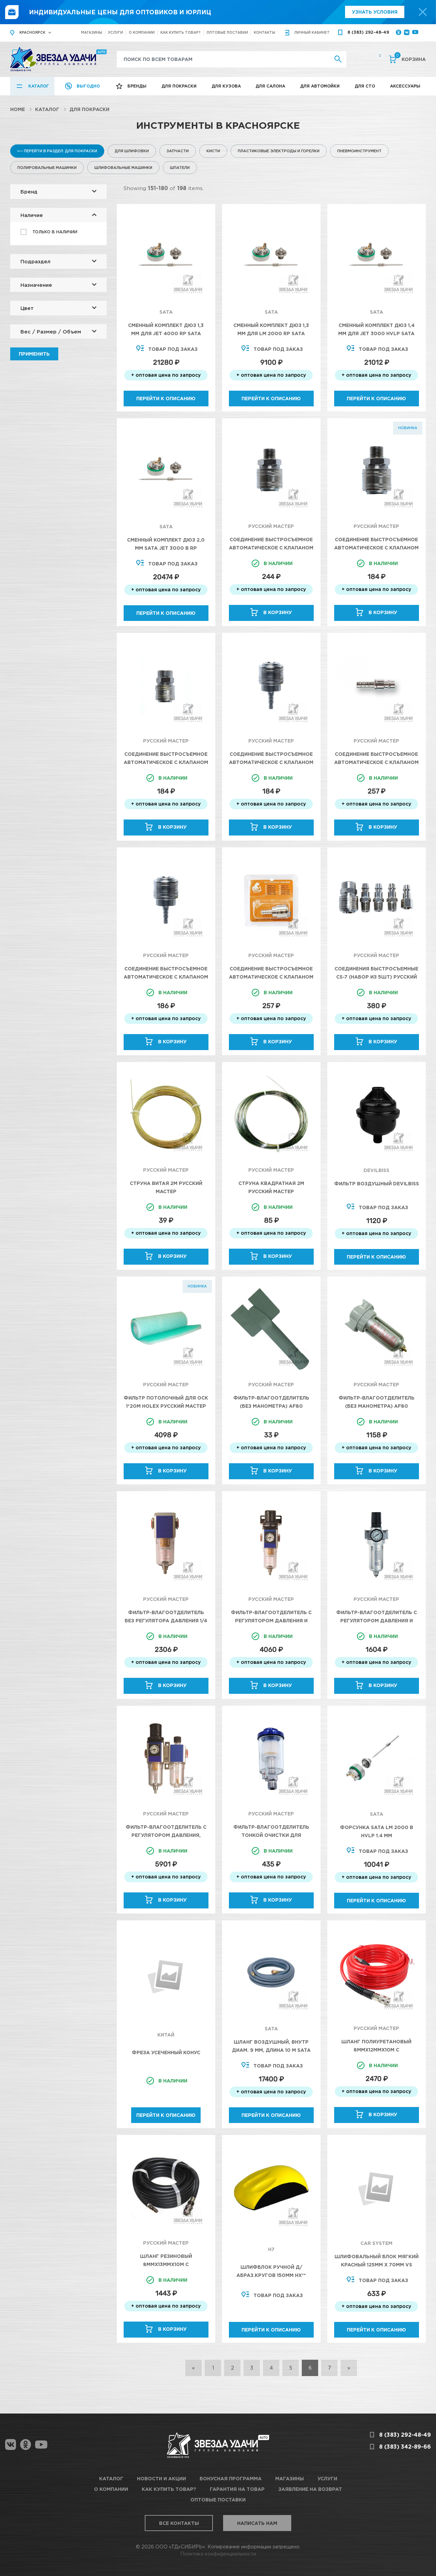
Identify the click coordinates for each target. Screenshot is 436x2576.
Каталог (38, 86)
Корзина (410, 59)
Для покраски (179, 86)
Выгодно (88, 86)
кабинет (312, 32)
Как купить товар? (180, 32)
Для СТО (365, 86)
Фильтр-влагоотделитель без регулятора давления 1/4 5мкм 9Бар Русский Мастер (166, 1620)
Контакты (264, 32)
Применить (34, 353)
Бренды (136, 86)
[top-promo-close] (423, 11)
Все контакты (179, 2523)
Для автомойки (320, 86)
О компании (142, 32)
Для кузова (226, 86)
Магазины (91, 32)
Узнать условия (375, 11)
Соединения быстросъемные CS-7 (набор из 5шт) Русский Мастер (376, 976)
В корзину (277, 612)
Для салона (270, 86)
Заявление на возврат (310, 2489)
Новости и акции (161, 2478)
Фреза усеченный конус (166, 2052)
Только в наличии (54, 232)
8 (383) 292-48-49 (368, 32)
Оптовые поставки (227, 32)
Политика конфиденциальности (218, 2553)
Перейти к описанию (166, 398)
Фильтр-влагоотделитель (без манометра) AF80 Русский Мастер (271, 1406)
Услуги (115, 32)
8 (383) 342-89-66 (405, 2447)
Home (17, 109)
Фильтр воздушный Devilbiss (376, 1183)
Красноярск (32, 32)
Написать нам (257, 2523)
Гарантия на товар (237, 2489)
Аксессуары (405, 86)
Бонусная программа (231, 2478)
